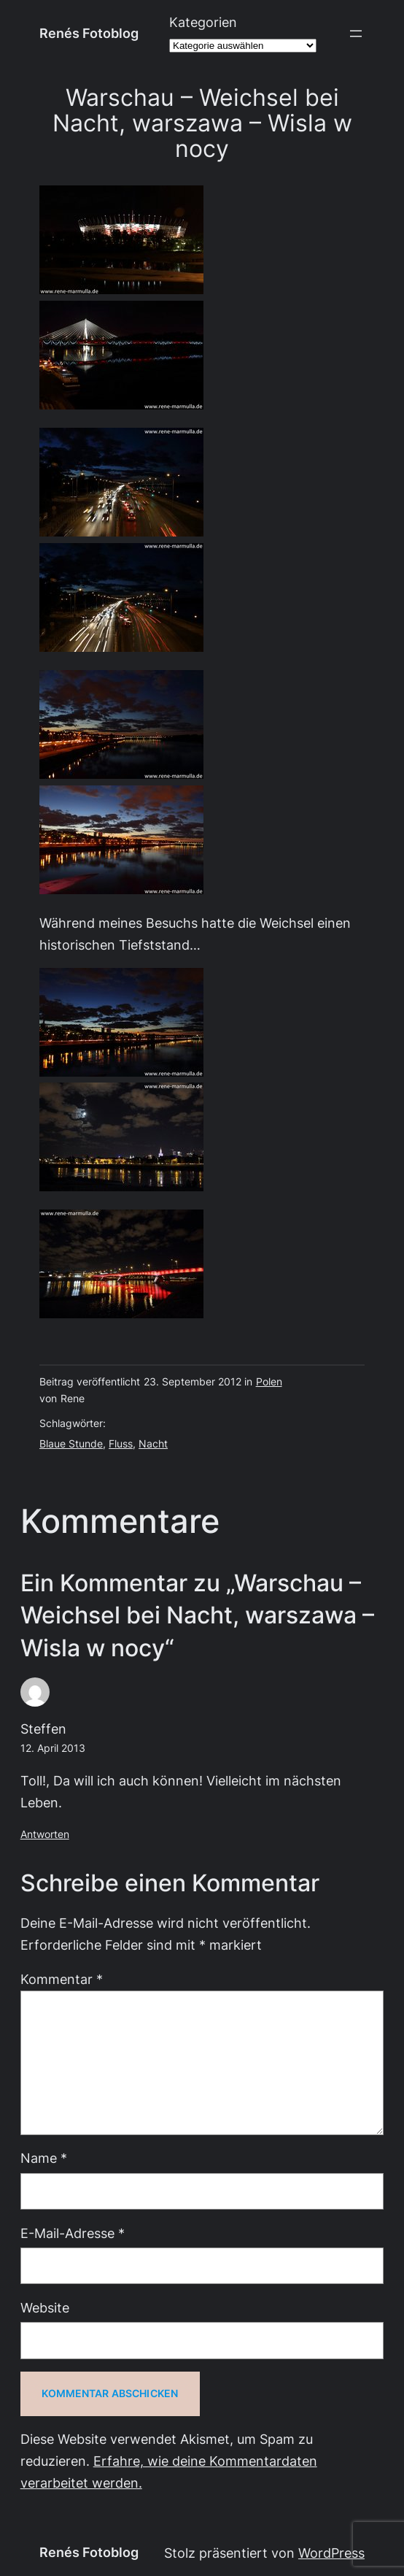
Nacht (153, 1444)
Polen (269, 1382)
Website (44, 2307)
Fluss (121, 1444)
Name (43, 2158)
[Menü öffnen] (356, 33)
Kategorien (203, 22)
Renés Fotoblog (89, 33)
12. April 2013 (52, 1748)
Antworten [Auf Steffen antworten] (44, 1834)
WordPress (331, 2553)
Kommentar (61, 1979)
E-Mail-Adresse (72, 2233)
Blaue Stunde (71, 1444)
